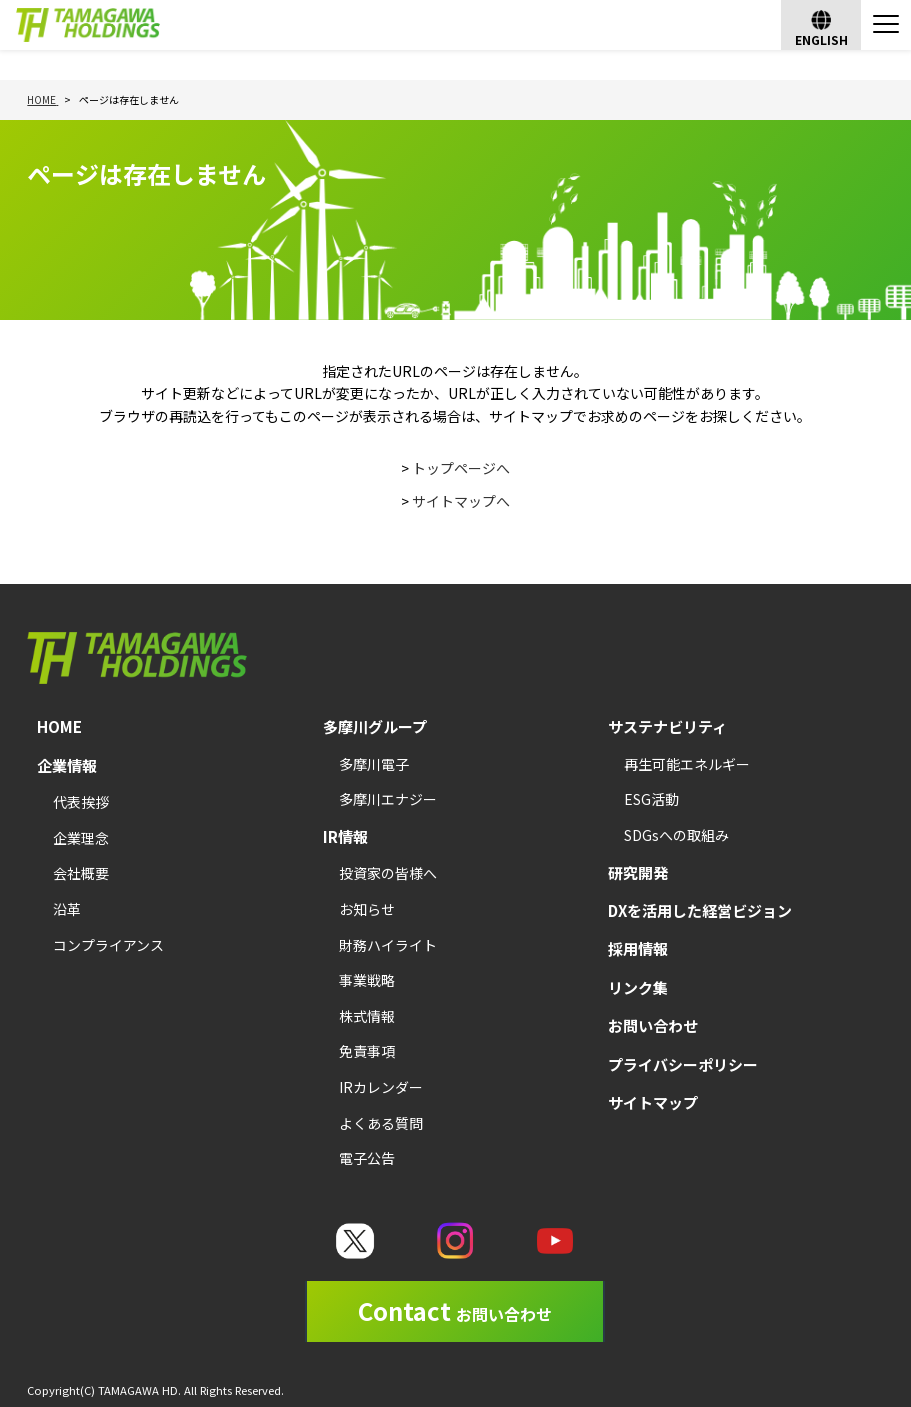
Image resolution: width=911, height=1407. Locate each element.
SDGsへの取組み (676, 835)
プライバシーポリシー (683, 1064)
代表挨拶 (81, 802)
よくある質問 (381, 1123)
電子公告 (367, 1158)
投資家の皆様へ (388, 873)
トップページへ (461, 468)
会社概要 (81, 873)
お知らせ (367, 909)
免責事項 (367, 1051)
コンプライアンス (108, 945)
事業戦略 (367, 980)
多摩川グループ (375, 726)
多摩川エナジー (388, 799)
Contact (455, 1310)
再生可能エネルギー (687, 764)
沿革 (67, 909)
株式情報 (367, 1016)
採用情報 (638, 948)
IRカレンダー (381, 1087)
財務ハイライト (388, 945)
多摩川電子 (374, 764)
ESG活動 (651, 799)
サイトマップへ (461, 501)
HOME (59, 726)
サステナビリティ (667, 726)
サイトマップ (653, 1102)
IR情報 (345, 836)
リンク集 (638, 987)
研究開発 (638, 872)
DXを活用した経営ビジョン (700, 910)
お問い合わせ (653, 1025)
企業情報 (67, 765)
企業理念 (81, 838)
